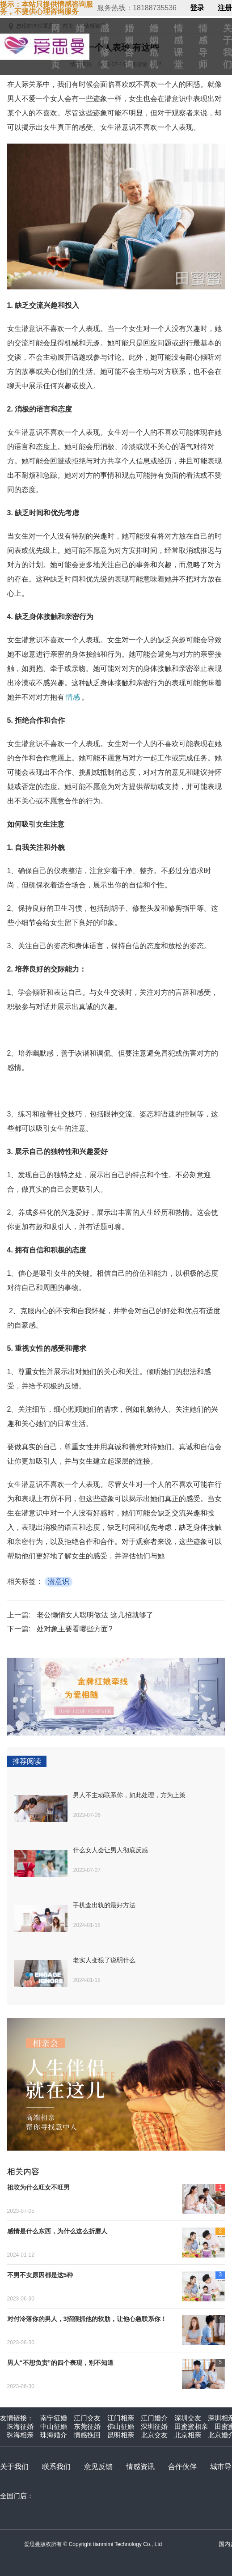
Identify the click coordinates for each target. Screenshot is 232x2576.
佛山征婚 (120, 2426)
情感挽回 (87, 2435)
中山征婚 (53, 2426)
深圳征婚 (154, 2426)
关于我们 (14, 2466)
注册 (225, 8)
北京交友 (154, 2435)
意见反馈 (98, 2466)
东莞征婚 (87, 2426)
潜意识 (58, 1581)
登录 (197, 8)
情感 (73, 697)
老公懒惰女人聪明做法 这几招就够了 (95, 1615)
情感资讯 (140, 2466)
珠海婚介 (53, 2435)
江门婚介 (154, 2418)
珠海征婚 (20, 2426)
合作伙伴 (182, 2466)
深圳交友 (187, 2418)
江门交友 (87, 2418)
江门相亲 (120, 2418)
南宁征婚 (53, 2418)
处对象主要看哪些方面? (74, 1629)
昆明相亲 (120, 2435)
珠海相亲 (20, 2435)
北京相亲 (187, 2435)
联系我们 (56, 2466)
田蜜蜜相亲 (191, 2426)
